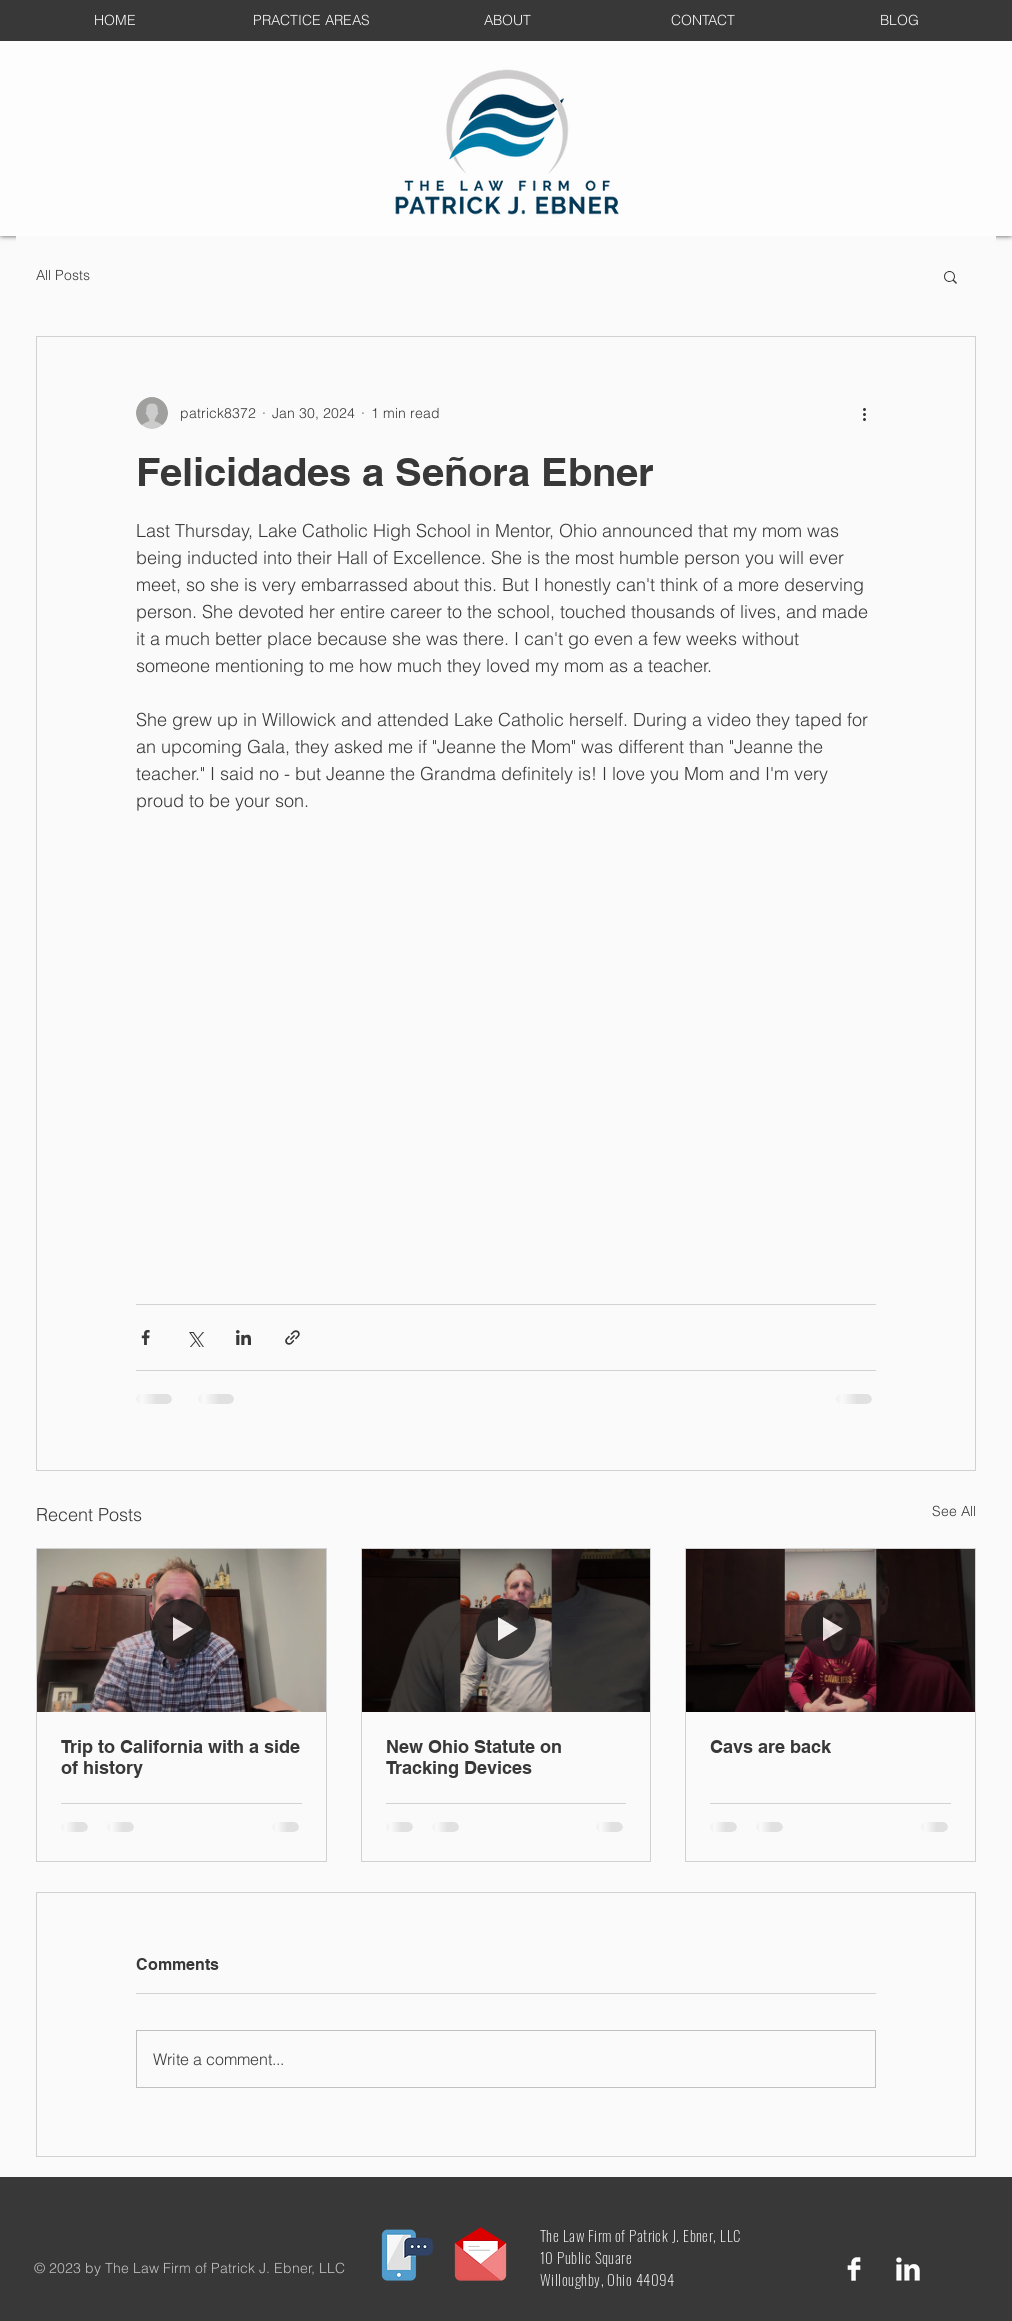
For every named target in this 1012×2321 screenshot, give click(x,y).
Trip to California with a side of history (180, 1757)
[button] (950, 276)
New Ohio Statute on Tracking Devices (474, 1757)
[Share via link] (292, 1337)
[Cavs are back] (830, 1630)
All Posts (63, 275)
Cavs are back (770, 1746)
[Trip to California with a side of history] (181, 1630)
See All (954, 1511)
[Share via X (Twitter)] (194, 1337)
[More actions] (864, 413)
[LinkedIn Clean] (908, 2269)
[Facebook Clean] (854, 2269)
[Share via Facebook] (145, 1337)
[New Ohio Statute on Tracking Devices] (506, 1630)
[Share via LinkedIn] (243, 1337)
